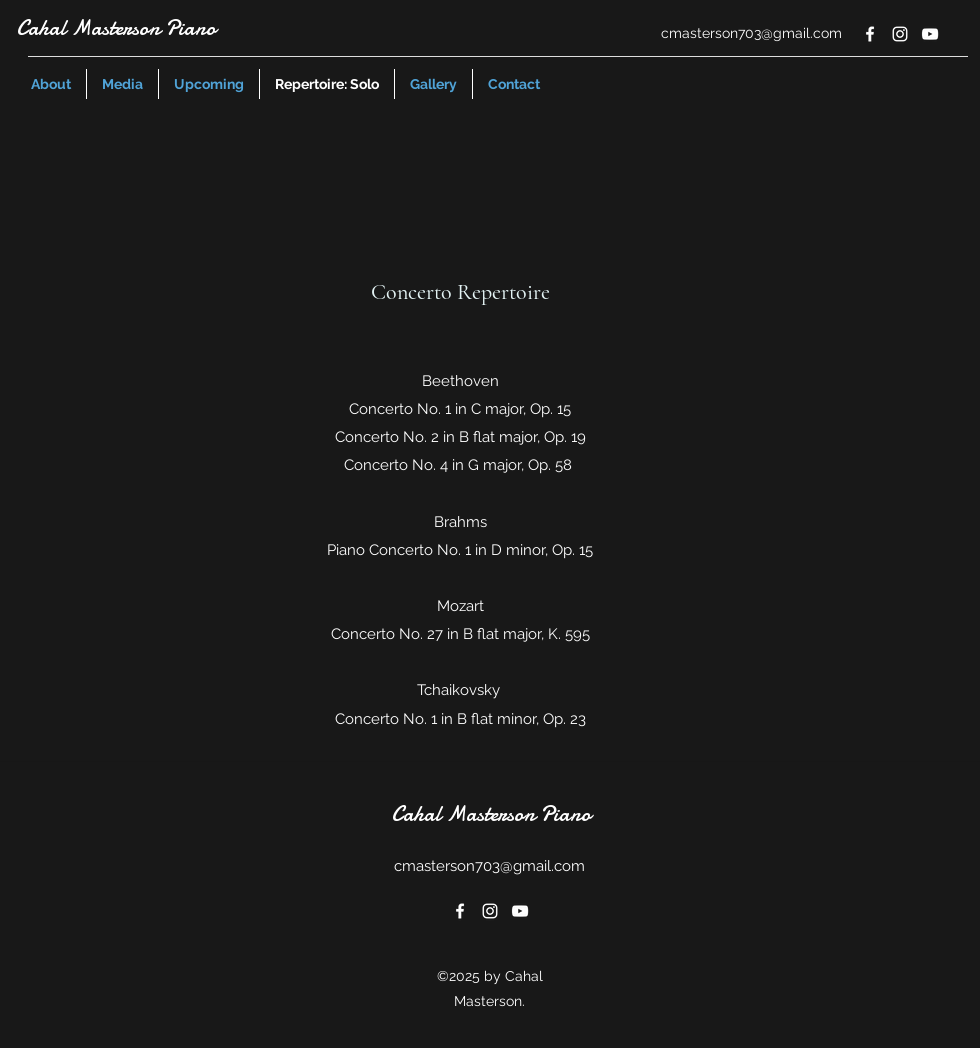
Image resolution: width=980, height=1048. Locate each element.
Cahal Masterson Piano (116, 28)
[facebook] (870, 34)
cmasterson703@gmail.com (751, 33)
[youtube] (930, 34)
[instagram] (900, 34)
